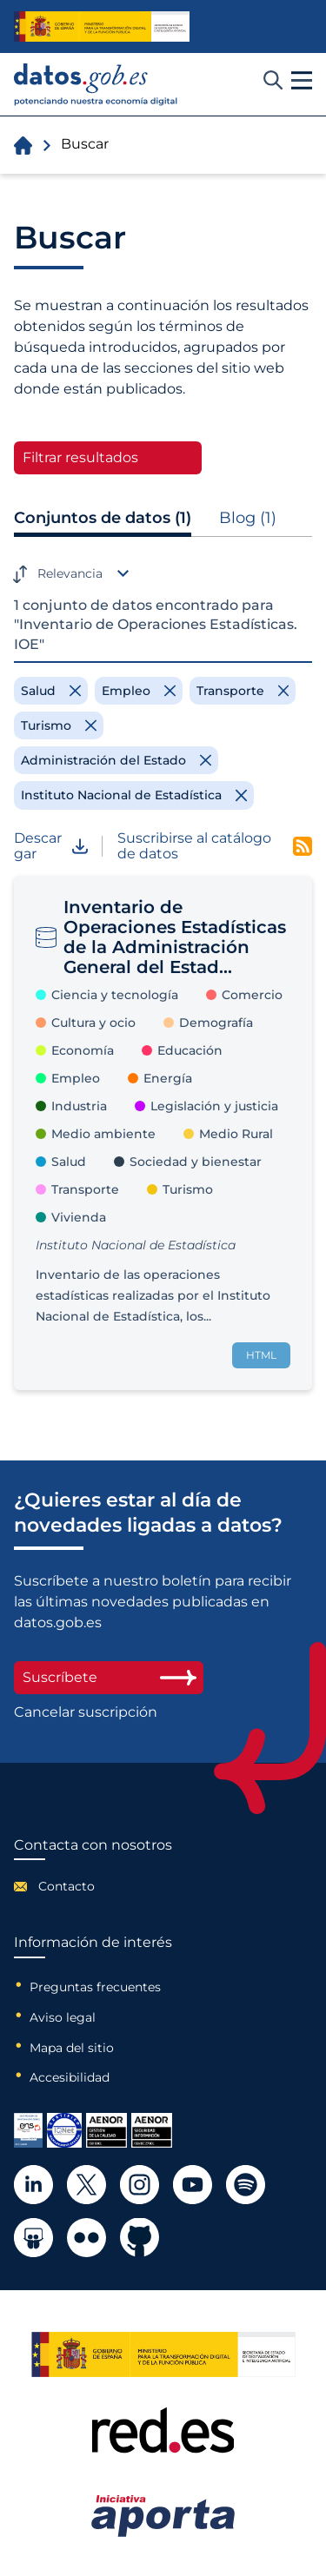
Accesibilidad (70, 2077)
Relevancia (70, 573)
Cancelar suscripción (85, 1712)
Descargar (51, 847)
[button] (301, 80)
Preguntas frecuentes (95, 1987)
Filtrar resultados (80, 457)
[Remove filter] (51, 691)
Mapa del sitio (72, 2048)
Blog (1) (247, 517)
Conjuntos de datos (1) (102, 517)
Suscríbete (109, 1677)
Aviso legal (63, 2017)
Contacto (66, 1886)
